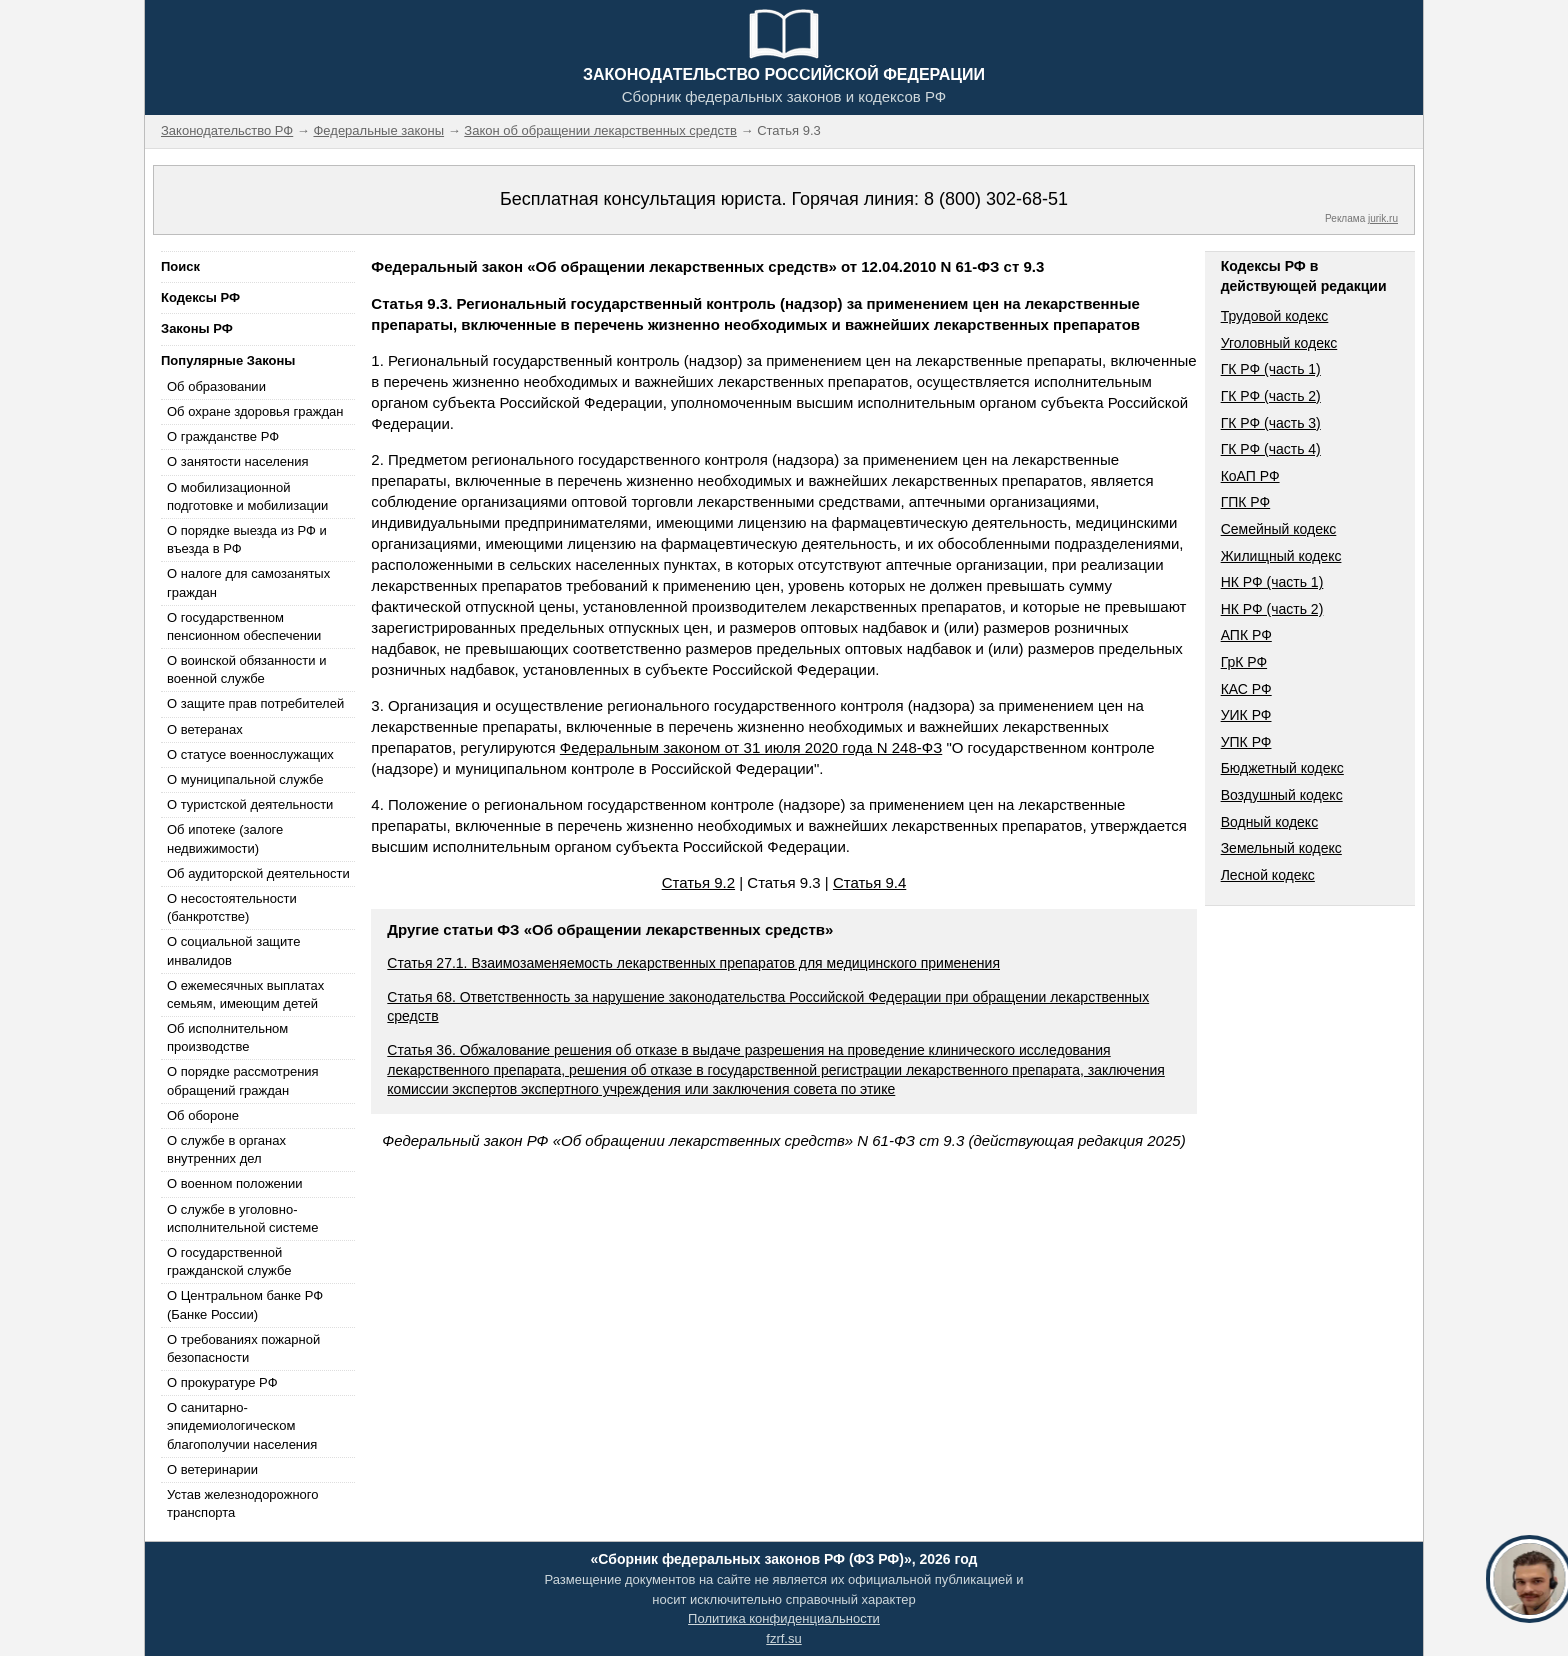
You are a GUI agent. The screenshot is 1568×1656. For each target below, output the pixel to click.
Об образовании (216, 386)
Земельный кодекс (1281, 848)
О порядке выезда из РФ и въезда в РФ (247, 539)
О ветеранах (205, 729)
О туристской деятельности (250, 804)
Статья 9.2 (698, 882)
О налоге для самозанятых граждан (248, 582)
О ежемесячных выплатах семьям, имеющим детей (245, 994)
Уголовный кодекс (1279, 343)
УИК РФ (1246, 715)
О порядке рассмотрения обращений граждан (243, 1080)
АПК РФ (1246, 635)
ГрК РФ (1244, 662)
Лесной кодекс (1268, 875)
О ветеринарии (212, 1469)
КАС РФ (1246, 689)
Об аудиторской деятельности (258, 873)
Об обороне (203, 1115)
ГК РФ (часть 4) (1271, 449)
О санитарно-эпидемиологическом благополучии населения (242, 1425)
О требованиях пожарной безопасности (243, 1348)
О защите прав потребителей (255, 703)
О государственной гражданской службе (229, 1261)
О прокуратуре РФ (222, 1382)
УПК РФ (1246, 742)
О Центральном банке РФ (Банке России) (245, 1304)
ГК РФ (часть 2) (1271, 396)
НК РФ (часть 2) (1272, 609)
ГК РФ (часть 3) (1271, 423)
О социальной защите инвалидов (233, 950)
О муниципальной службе (245, 779)
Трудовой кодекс (1275, 316)
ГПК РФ (1246, 502)
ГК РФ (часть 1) (1271, 369)
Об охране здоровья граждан (255, 411)
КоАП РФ (1250, 476)
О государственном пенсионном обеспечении (244, 626)
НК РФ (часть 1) (1272, 582)
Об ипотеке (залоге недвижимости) (225, 838)
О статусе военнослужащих (250, 754)
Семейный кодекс (1279, 529)
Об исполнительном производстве (227, 1037)
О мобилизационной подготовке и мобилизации (247, 496)
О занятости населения (238, 461)
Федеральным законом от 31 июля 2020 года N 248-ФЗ (751, 747)
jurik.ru (1383, 218)
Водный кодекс (1270, 822)
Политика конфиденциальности (784, 1618)
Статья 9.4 (869, 882)
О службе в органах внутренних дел (226, 1149)
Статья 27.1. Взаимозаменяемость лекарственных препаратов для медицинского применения (693, 963)
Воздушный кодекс (1282, 795)
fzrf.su (783, 1638)
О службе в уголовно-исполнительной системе (243, 1218)
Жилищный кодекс (1281, 556)
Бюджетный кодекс (1282, 768)
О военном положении (235, 1183)
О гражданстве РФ (223, 436)
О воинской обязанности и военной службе (246, 669)
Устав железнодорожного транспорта (242, 1503)
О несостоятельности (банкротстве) (232, 907)
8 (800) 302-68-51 (996, 199)
